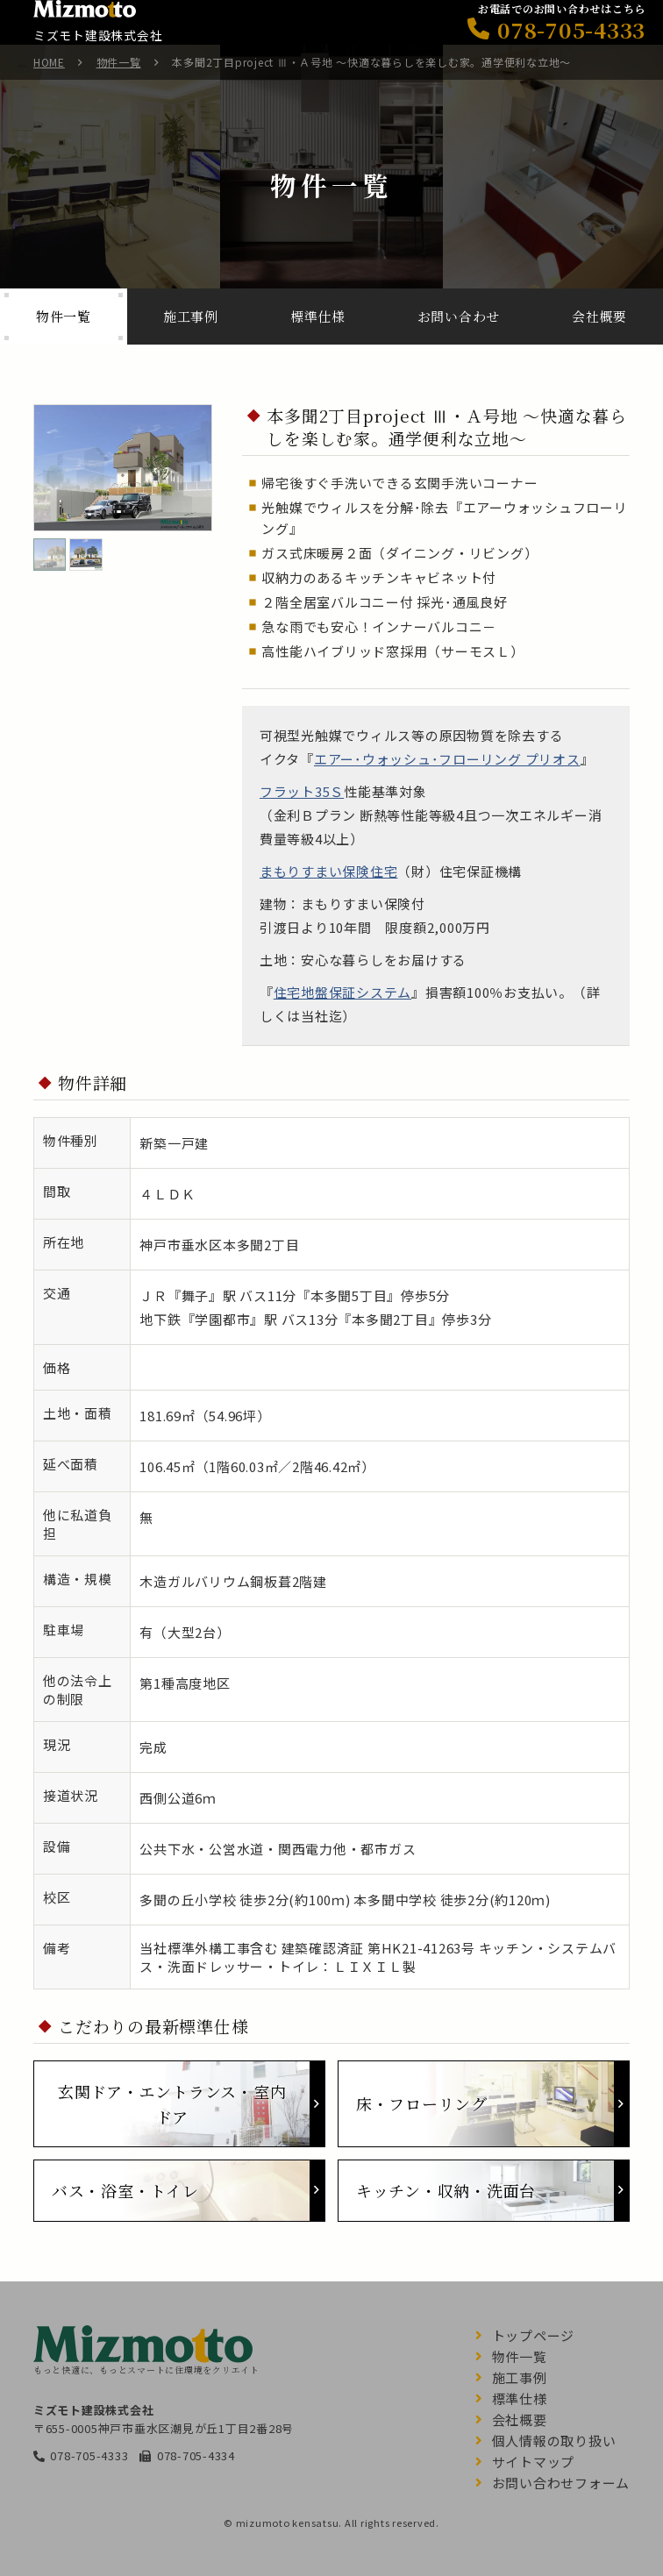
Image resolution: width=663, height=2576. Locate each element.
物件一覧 (118, 61)
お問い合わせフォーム (561, 2482)
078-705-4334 (196, 2455)
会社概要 (519, 2419)
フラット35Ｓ (302, 791)
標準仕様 (519, 2398)
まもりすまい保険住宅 (329, 871)
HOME (49, 61)
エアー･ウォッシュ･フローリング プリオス (447, 759)
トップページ (533, 2335)
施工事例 (519, 2377)
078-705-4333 (89, 2455)
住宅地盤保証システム (343, 992)
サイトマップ (533, 2461)
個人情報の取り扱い (554, 2440)
